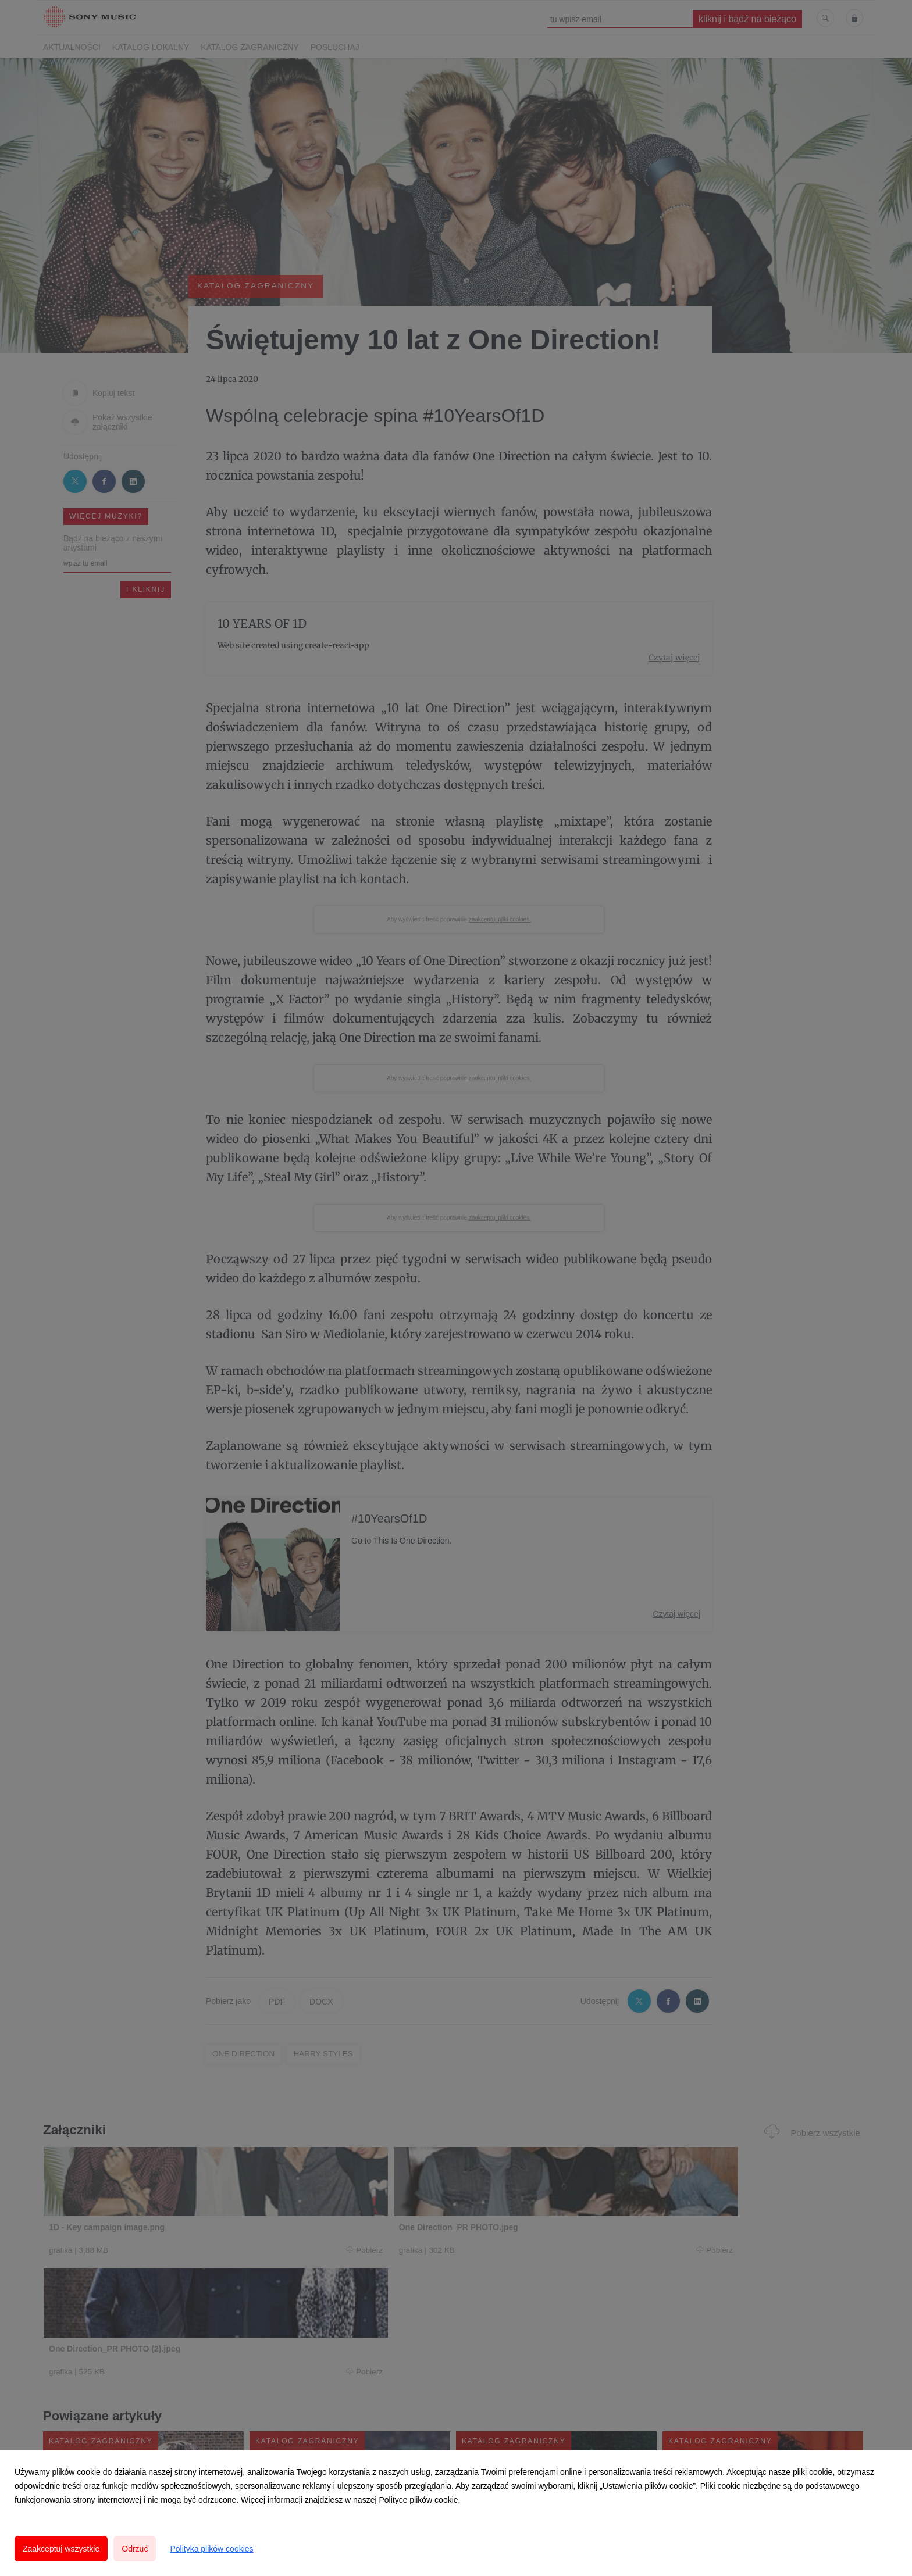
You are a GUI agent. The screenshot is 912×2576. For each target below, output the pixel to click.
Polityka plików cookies (211, 2548)
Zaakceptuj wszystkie (61, 2548)
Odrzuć (135, 2548)
